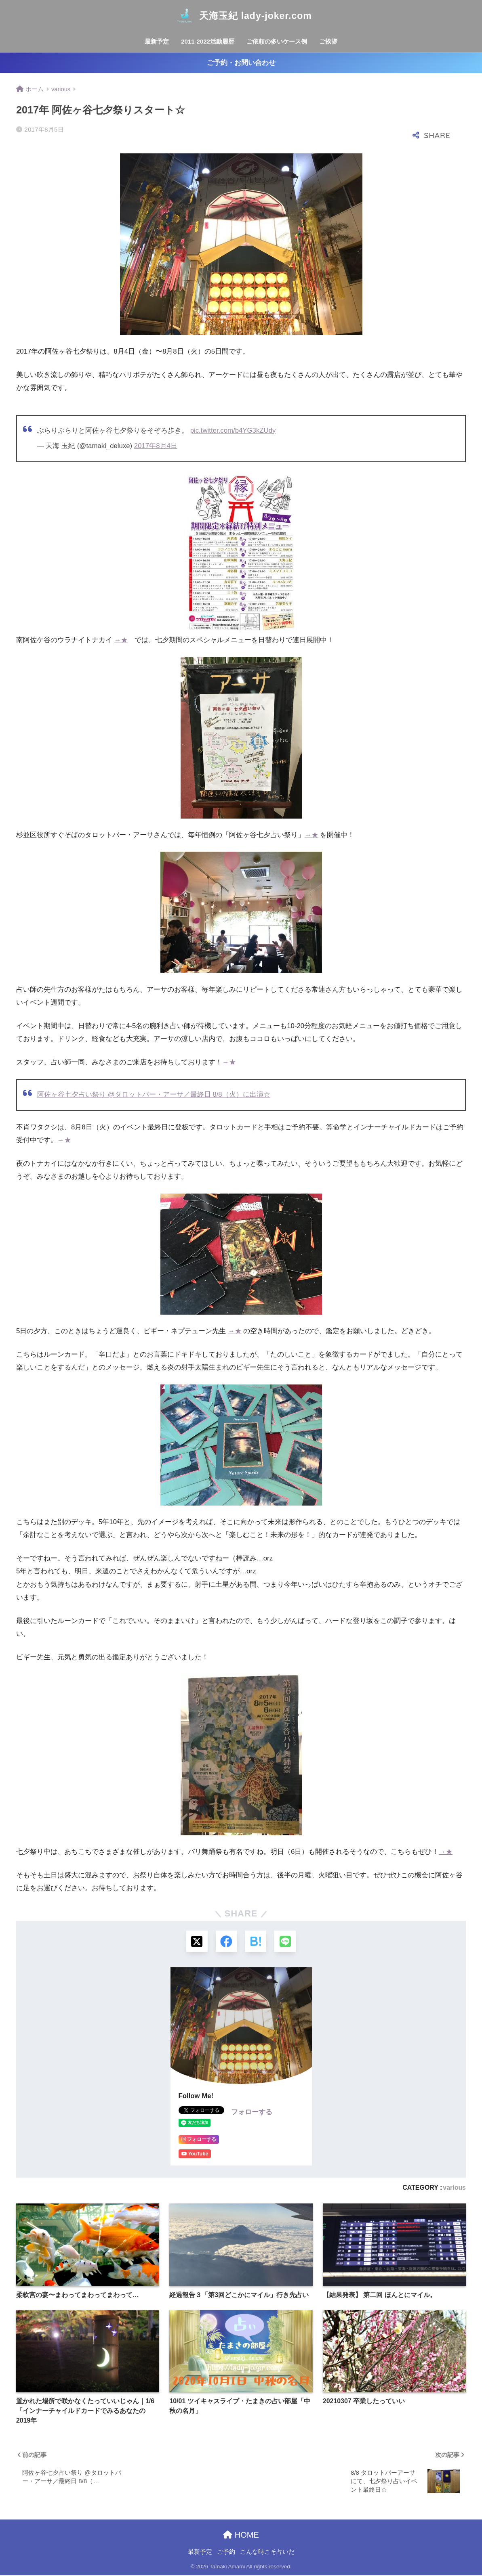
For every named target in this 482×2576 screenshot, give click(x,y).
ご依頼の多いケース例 (276, 41)
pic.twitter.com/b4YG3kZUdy (233, 430)
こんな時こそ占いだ (267, 2552)
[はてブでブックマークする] (256, 1942)
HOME (241, 2535)
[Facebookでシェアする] (226, 1942)
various (454, 2188)
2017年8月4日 (155, 446)
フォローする (251, 2113)
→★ (121, 640)
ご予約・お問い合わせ (241, 63)
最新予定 (157, 41)
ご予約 (226, 2552)
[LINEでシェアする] (287, 1942)
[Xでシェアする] (196, 1942)
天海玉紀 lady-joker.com (241, 15)
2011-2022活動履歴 (207, 41)
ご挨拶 (328, 41)
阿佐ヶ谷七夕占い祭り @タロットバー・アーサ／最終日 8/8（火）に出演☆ (153, 1094)
